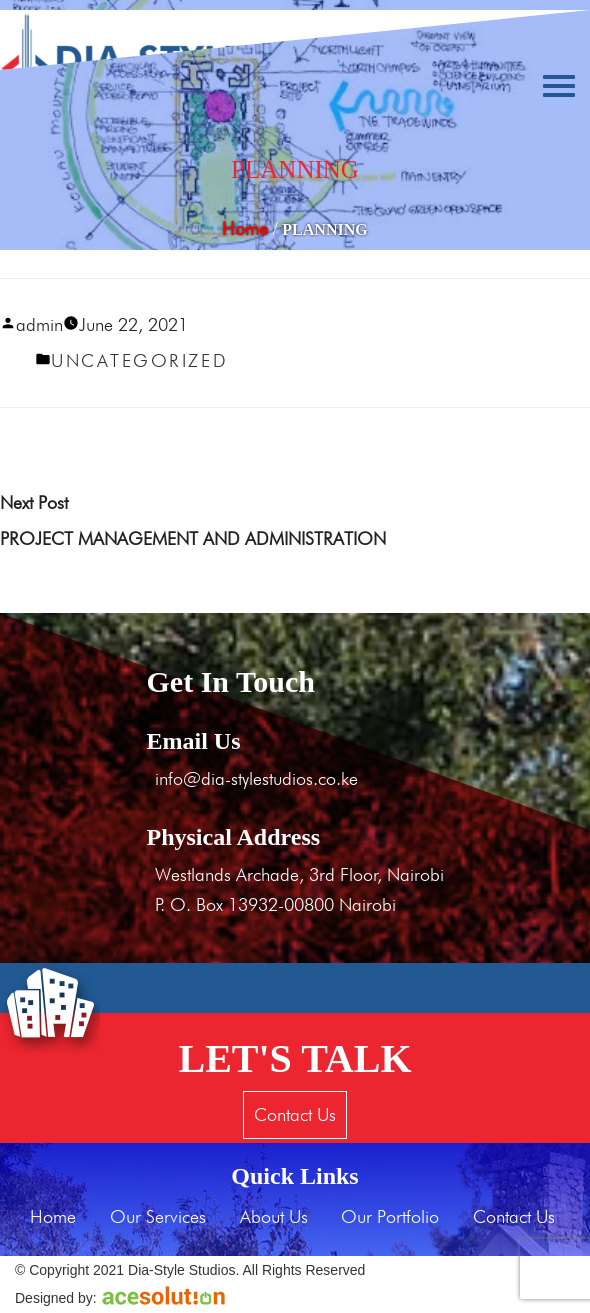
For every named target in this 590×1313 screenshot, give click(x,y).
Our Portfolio (390, 1216)
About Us (274, 1216)
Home (245, 228)
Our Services (158, 1216)
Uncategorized (139, 360)
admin (39, 324)
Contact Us (295, 1114)
